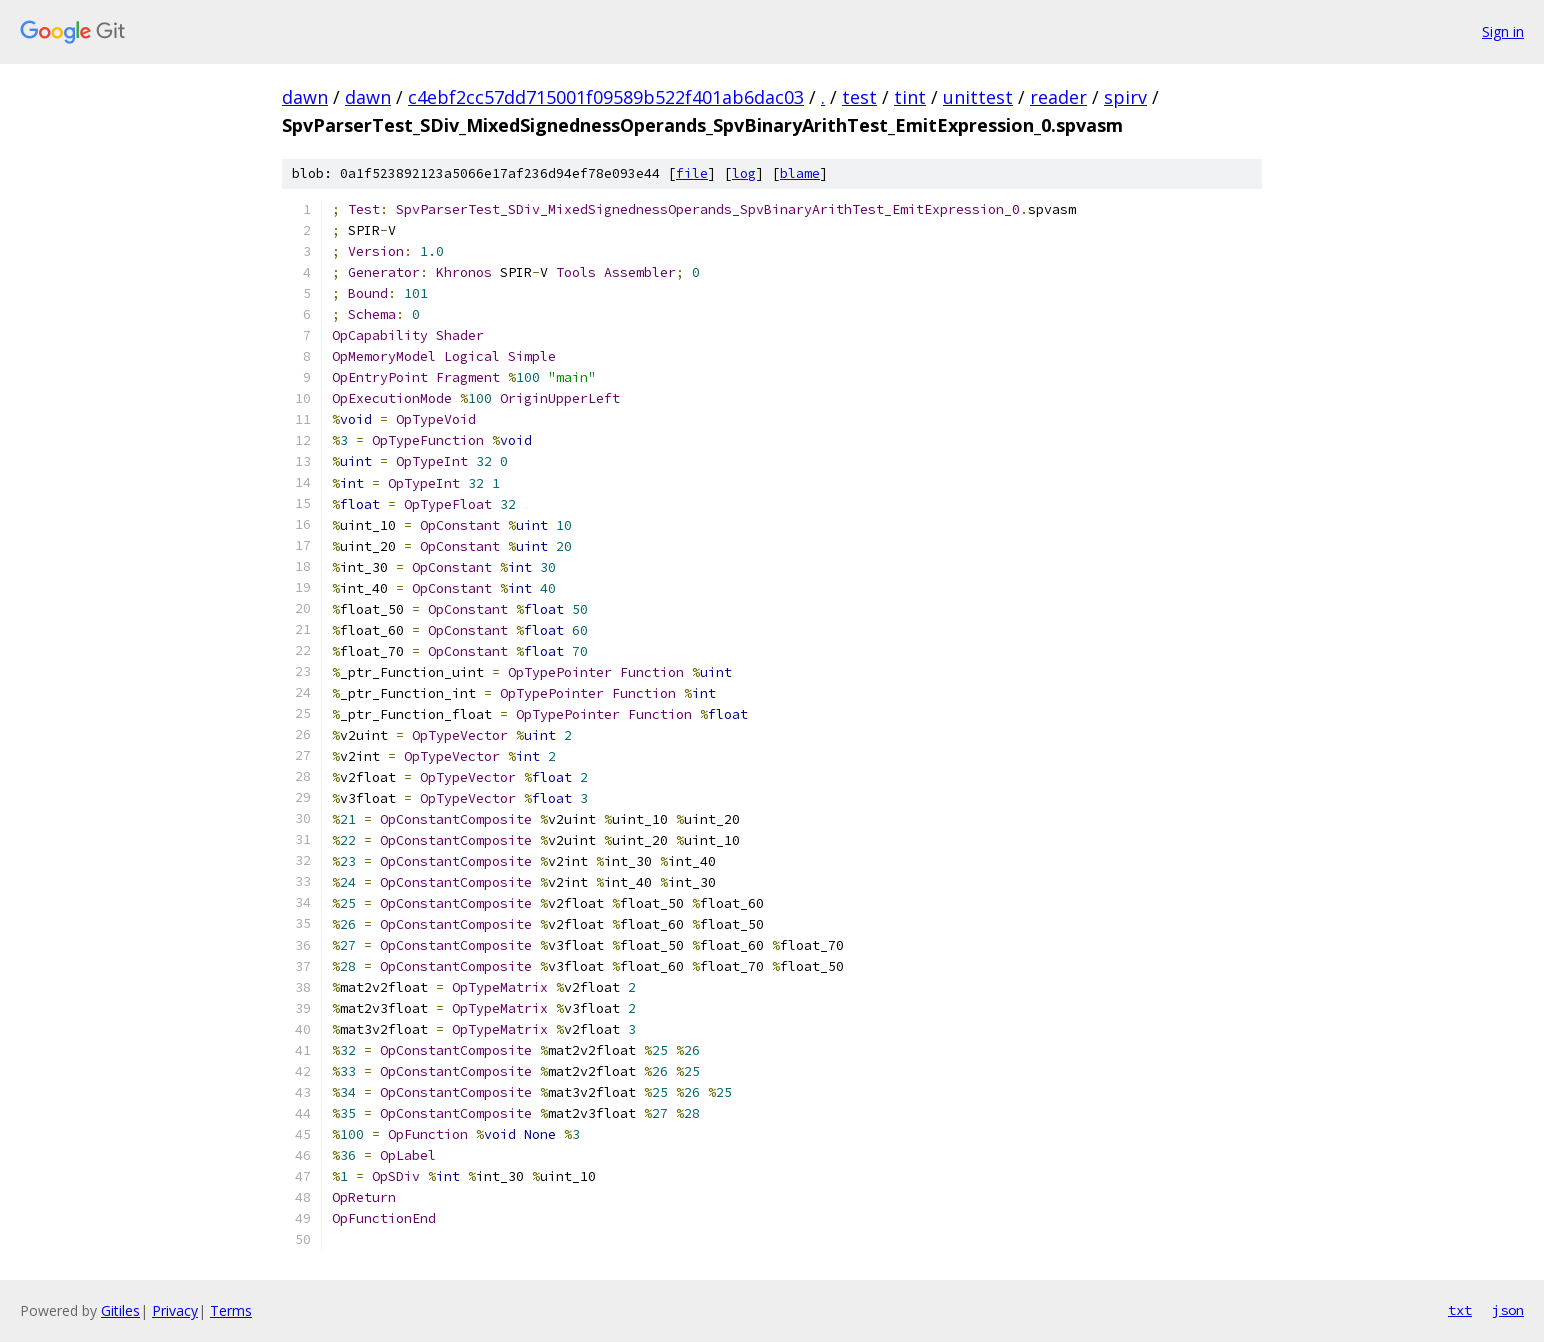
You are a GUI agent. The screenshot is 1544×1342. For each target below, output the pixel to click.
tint (910, 97)
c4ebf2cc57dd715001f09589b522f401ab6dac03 (606, 97)
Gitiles (120, 1310)
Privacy (175, 1310)
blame (800, 173)
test (859, 97)
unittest (978, 97)
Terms (231, 1310)
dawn (305, 97)
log (744, 173)
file (692, 173)
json (1508, 1310)
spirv (1125, 97)
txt (1460, 1310)
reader (1058, 97)
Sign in (1503, 31)
